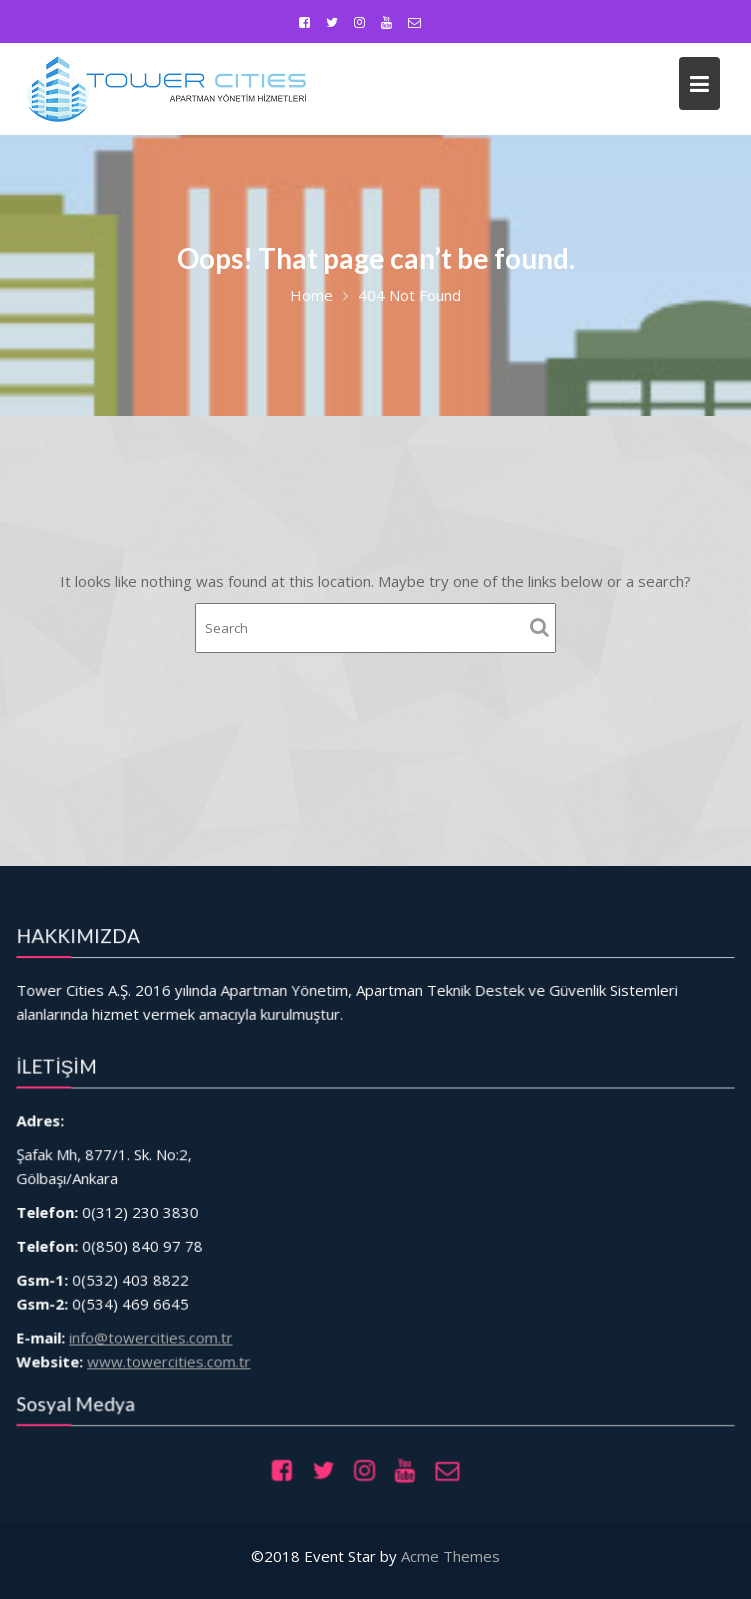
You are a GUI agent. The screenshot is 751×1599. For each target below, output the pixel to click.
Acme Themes (450, 1556)
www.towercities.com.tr (192, 1344)
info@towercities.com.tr (176, 1323)
